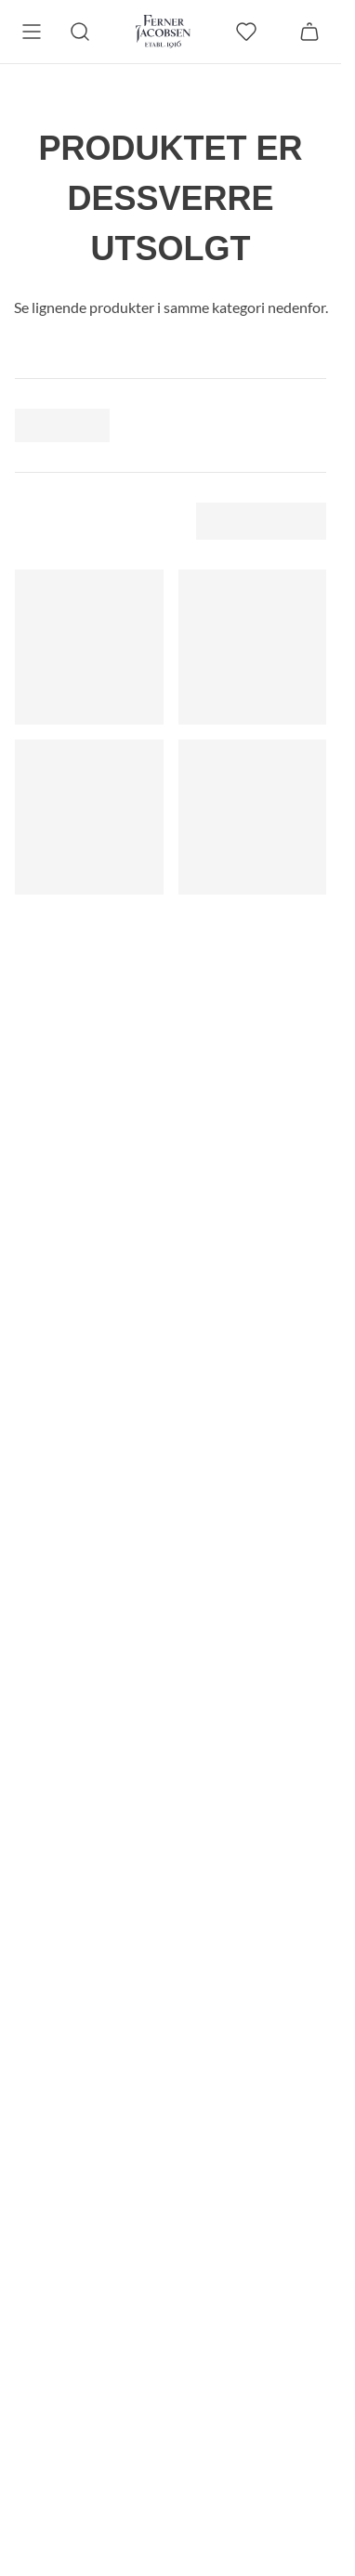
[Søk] (80, 31)
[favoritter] (246, 31)
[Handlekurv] (309, 31)
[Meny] (31, 31)
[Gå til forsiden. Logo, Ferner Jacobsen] (163, 31)
